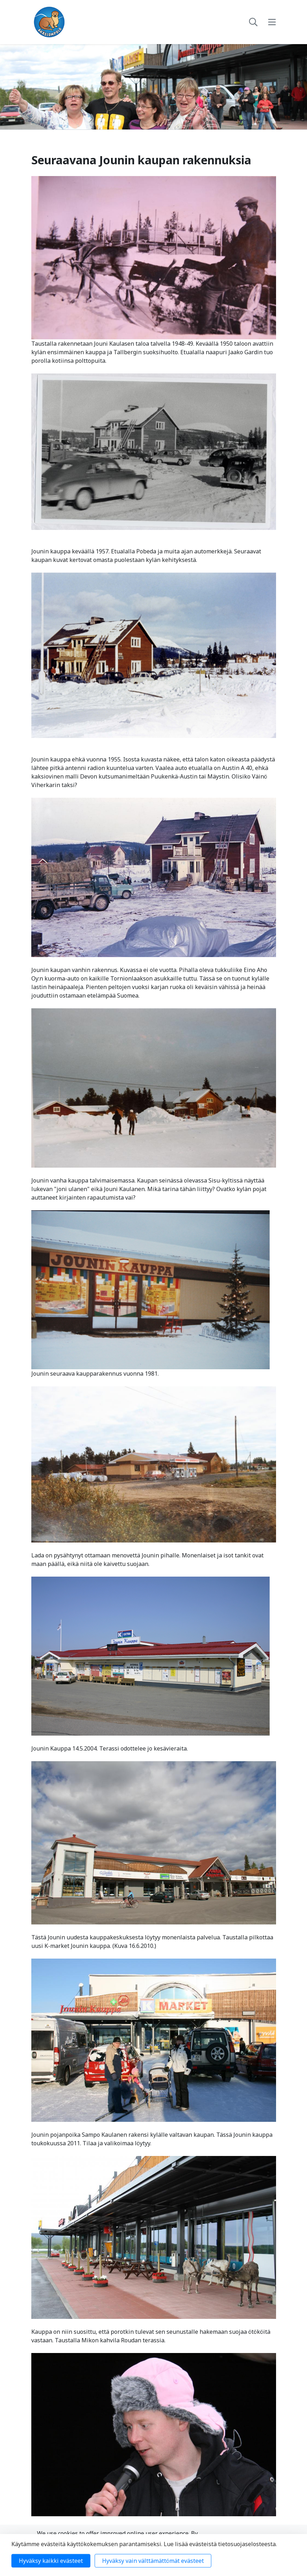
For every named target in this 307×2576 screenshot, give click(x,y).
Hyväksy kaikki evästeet (51, 2561)
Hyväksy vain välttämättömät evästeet (153, 2561)
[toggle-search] (253, 22)
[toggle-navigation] (272, 22)
